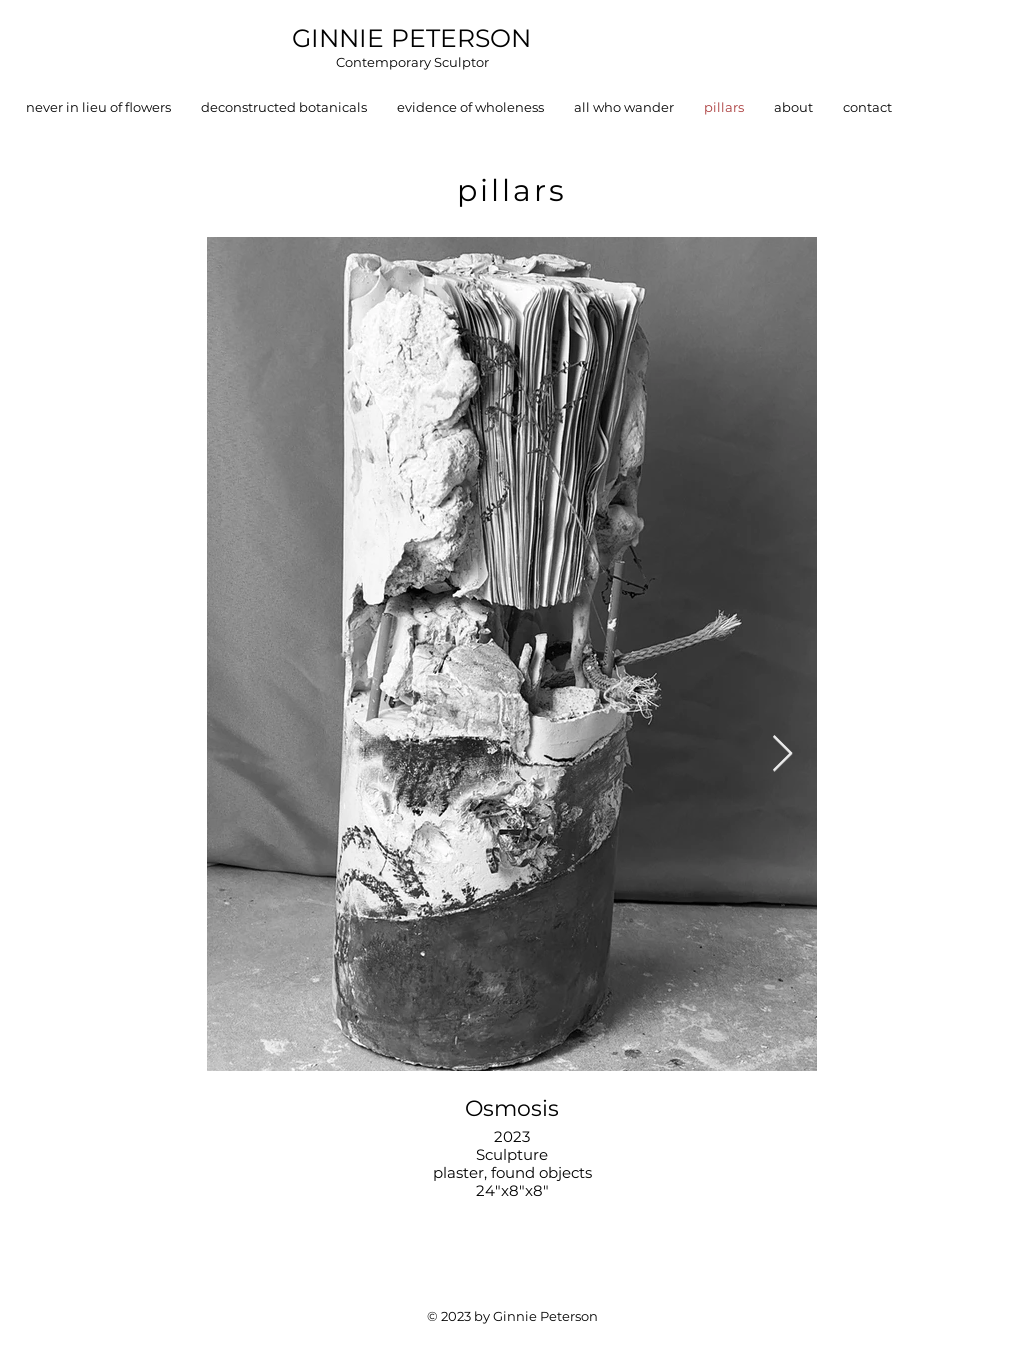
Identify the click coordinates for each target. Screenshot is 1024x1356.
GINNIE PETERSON (411, 38)
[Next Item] (782, 754)
